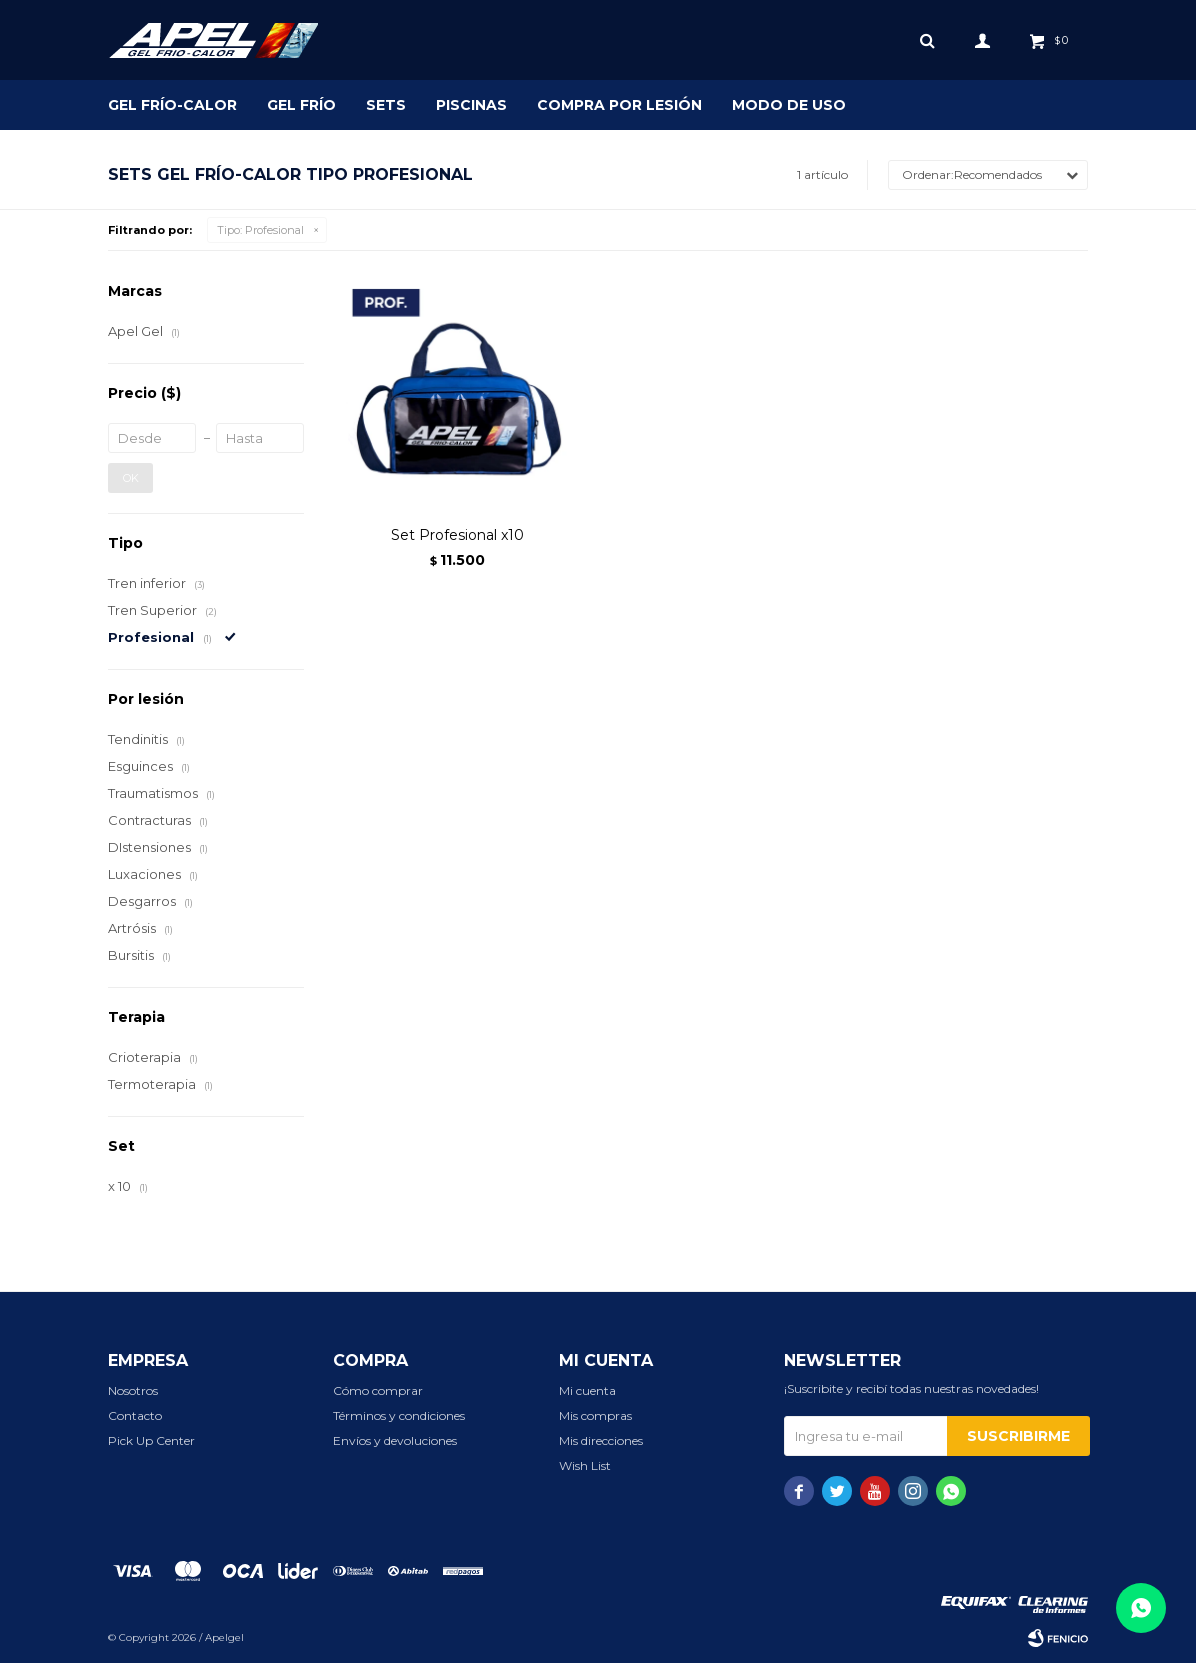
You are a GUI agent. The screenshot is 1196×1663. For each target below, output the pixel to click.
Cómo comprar (378, 1390)
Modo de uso (789, 105)
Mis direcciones (601, 1440)
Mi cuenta (587, 1390)
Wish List (585, 1465)
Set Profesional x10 (457, 535)
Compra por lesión (619, 105)
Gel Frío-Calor (172, 105)
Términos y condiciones (399, 1415)
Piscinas (471, 105)
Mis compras (595, 1415)
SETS (386, 105)
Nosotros (133, 1390)
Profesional (260, 230)
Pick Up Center (151, 1440)
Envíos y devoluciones (395, 1440)
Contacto (135, 1415)
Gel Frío (301, 105)
